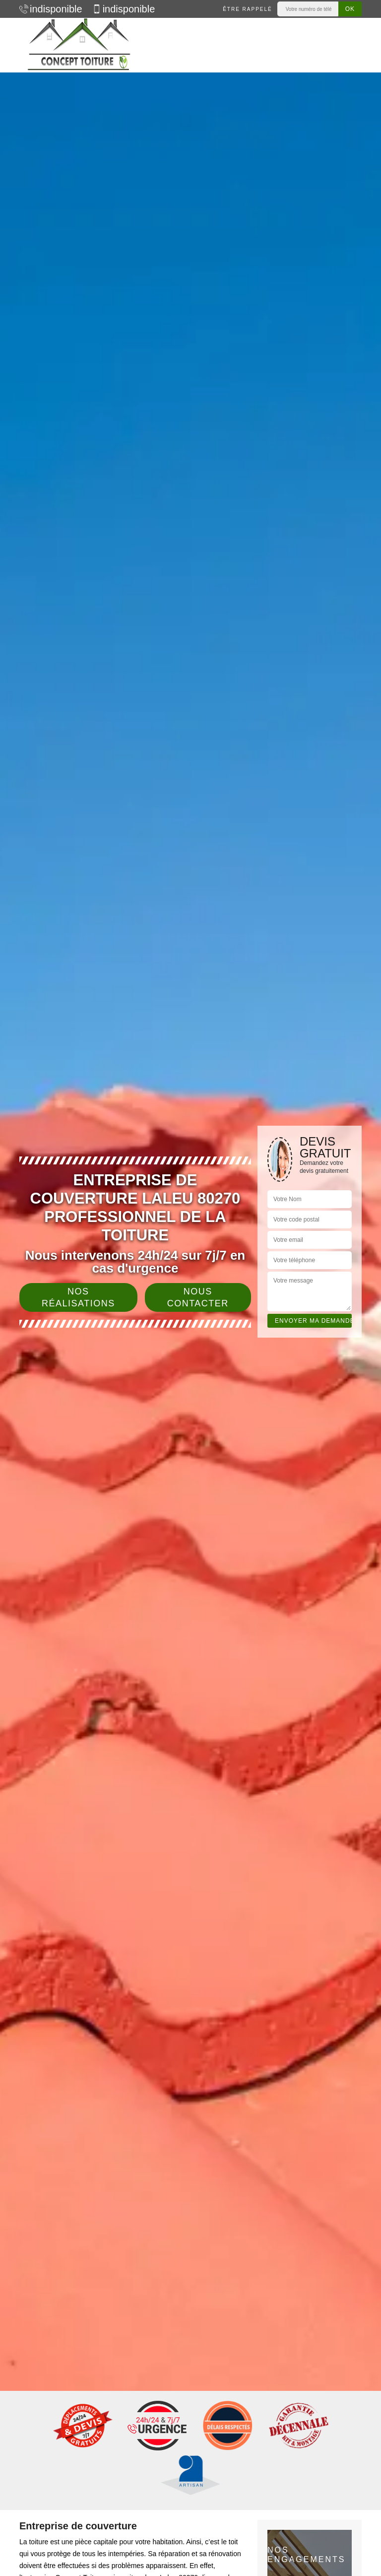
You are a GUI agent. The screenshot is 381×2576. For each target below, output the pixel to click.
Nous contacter (198, 1297)
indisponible (50, 9)
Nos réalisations (78, 1297)
